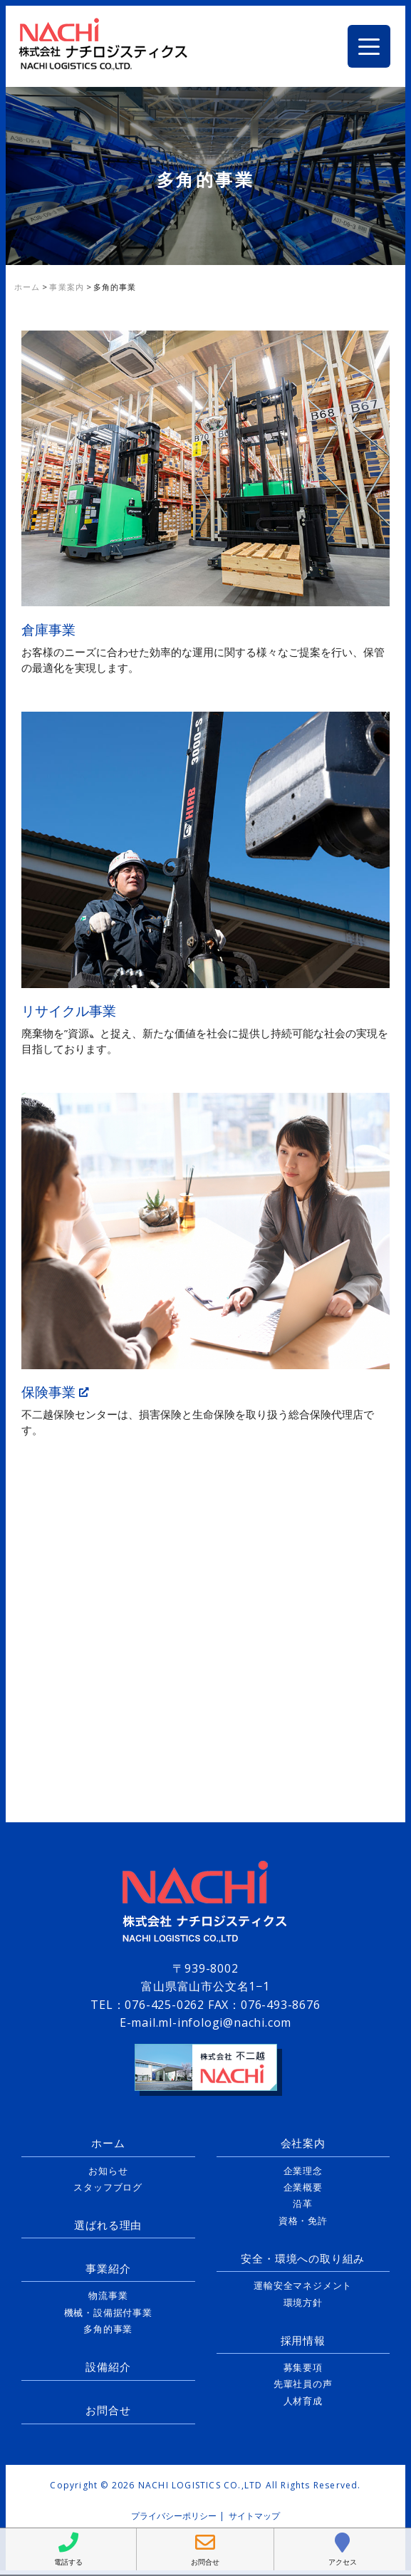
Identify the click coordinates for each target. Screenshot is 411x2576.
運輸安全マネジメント (303, 2285)
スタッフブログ (107, 2187)
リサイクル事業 (68, 1010)
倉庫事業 (48, 629)
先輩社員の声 (303, 2383)
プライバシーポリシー (174, 2516)
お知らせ (108, 2170)
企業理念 (303, 2170)
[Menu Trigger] (369, 46)
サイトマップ (254, 2516)
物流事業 (108, 2295)
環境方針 (303, 2302)
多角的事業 (107, 2328)
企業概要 (303, 2187)
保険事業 (54, 1392)
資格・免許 (303, 2220)
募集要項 (303, 2367)
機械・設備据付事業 (108, 2312)
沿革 (303, 2203)
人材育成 (303, 2400)
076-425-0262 (164, 2004)
